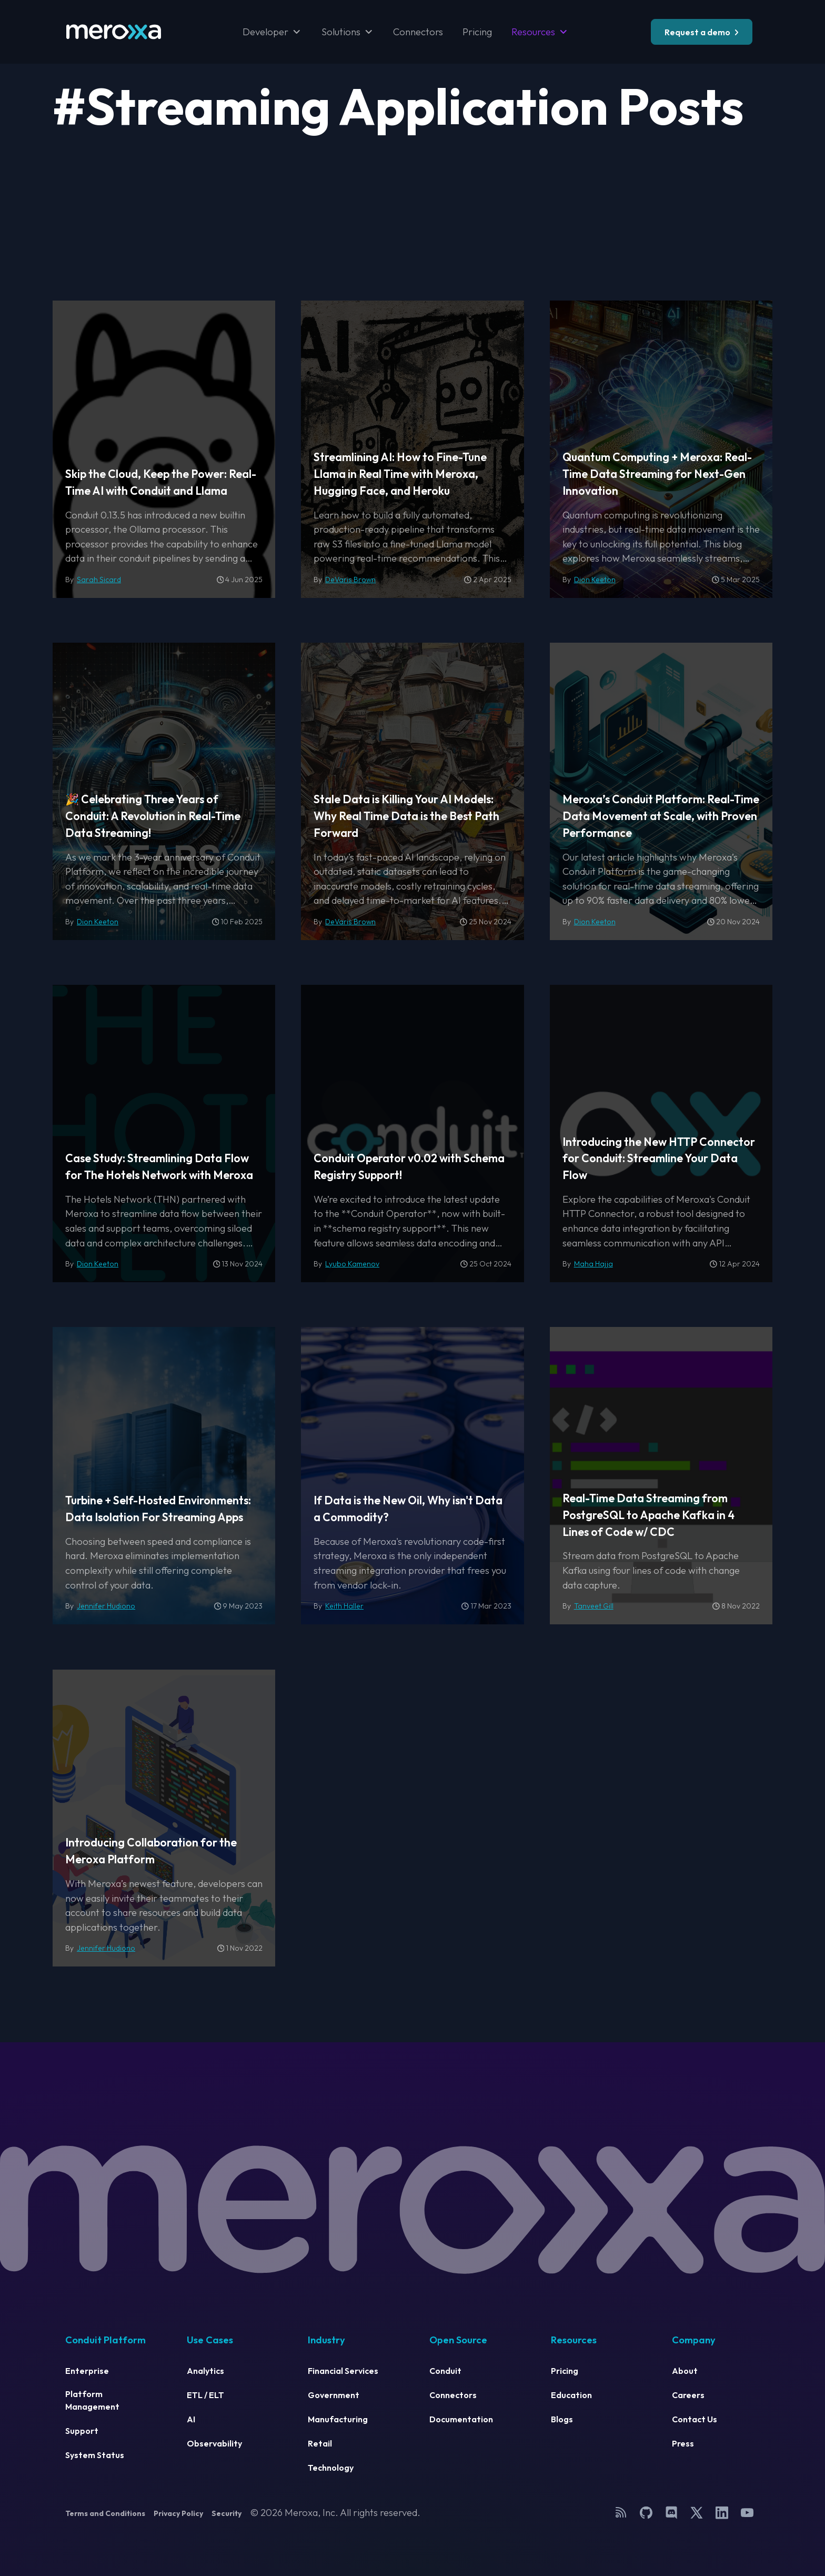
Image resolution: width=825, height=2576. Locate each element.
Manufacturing (338, 2419)
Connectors (418, 32)
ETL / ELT (205, 2395)
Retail (320, 2443)
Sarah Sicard (99, 579)
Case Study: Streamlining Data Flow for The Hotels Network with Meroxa (159, 1166)
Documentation (461, 2419)
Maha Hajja (593, 1264)
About (685, 2370)
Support (81, 2430)
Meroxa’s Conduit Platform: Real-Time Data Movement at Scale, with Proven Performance (660, 816)
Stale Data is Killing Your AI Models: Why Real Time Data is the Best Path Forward (406, 816)
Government (333, 2395)
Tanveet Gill (593, 1606)
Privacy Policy (178, 2513)
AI (191, 2419)
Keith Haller (344, 1606)
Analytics (205, 2370)
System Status (94, 2455)
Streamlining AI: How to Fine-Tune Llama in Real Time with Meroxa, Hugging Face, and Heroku (400, 473)
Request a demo (697, 32)
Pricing (477, 32)
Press (683, 2443)
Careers (688, 2395)
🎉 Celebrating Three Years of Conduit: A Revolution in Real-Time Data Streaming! (152, 816)
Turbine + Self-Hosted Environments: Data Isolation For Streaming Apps (158, 1508)
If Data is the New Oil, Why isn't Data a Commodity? (408, 1508)
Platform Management (92, 2400)
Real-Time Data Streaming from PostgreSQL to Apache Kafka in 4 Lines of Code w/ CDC (648, 1515)
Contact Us (694, 2419)
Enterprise (87, 2370)
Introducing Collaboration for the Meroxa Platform (151, 1850)
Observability (214, 2443)
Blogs (562, 2419)
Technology (331, 2467)
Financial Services (343, 2370)
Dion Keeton (595, 579)
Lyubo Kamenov (352, 1264)
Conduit (445, 2370)
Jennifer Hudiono (106, 1606)
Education (571, 2395)
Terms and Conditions (105, 2513)
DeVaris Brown (350, 579)
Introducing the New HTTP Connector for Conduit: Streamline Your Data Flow (658, 1158)
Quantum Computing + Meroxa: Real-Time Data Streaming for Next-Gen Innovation (657, 473)
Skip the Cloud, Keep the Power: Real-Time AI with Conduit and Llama (160, 482)
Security (227, 2513)
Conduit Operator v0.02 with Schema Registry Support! (409, 1166)
